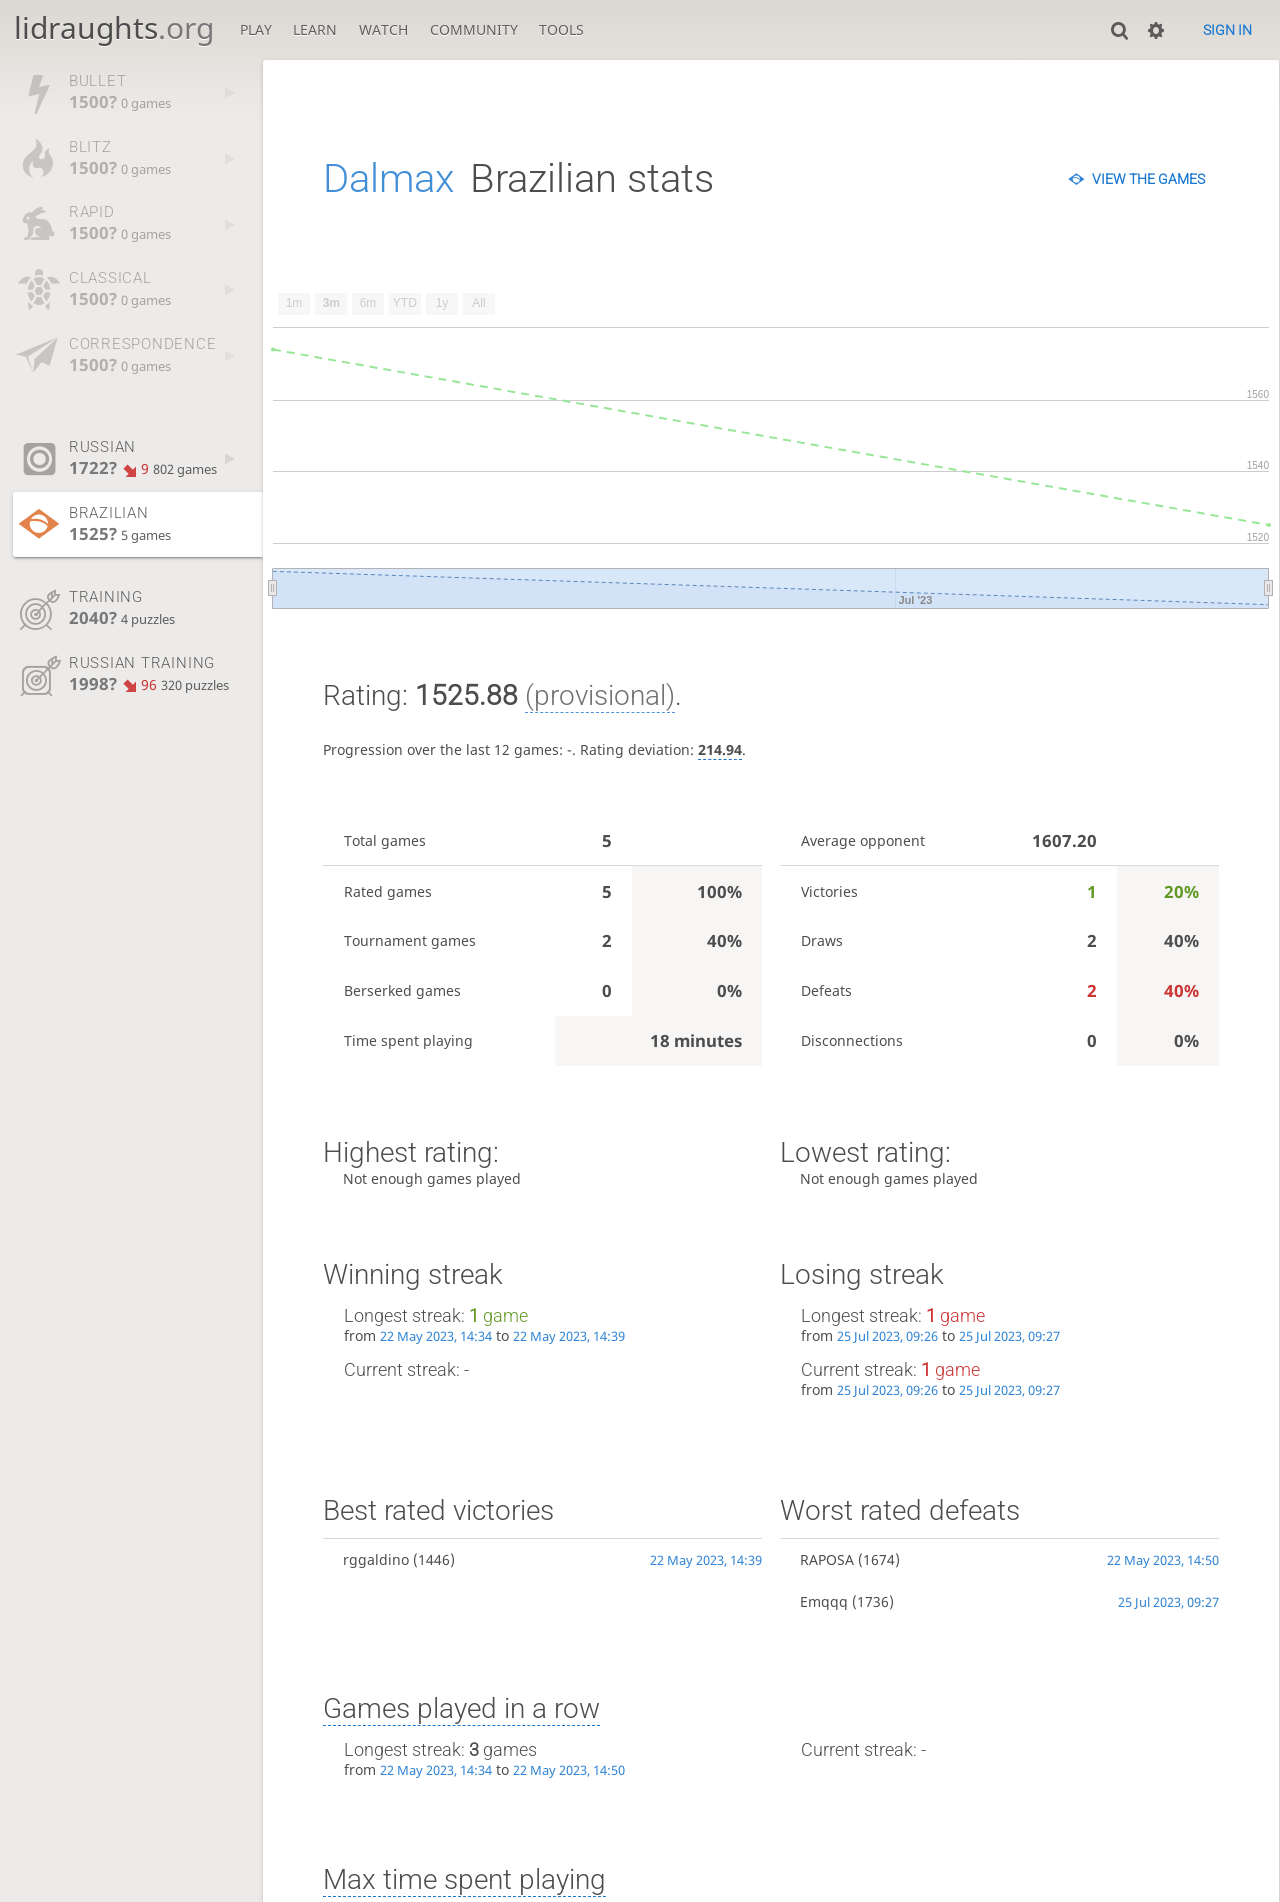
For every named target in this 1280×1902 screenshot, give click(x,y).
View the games (1148, 179)
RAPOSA (827, 1559)
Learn (315, 29)
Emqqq (824, 1601)
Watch (383, 29)
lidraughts (114, 27)
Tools (561, 29)
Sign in (1227, 30)
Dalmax (388, 178)
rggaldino (376, 1559)
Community (474, 29)
